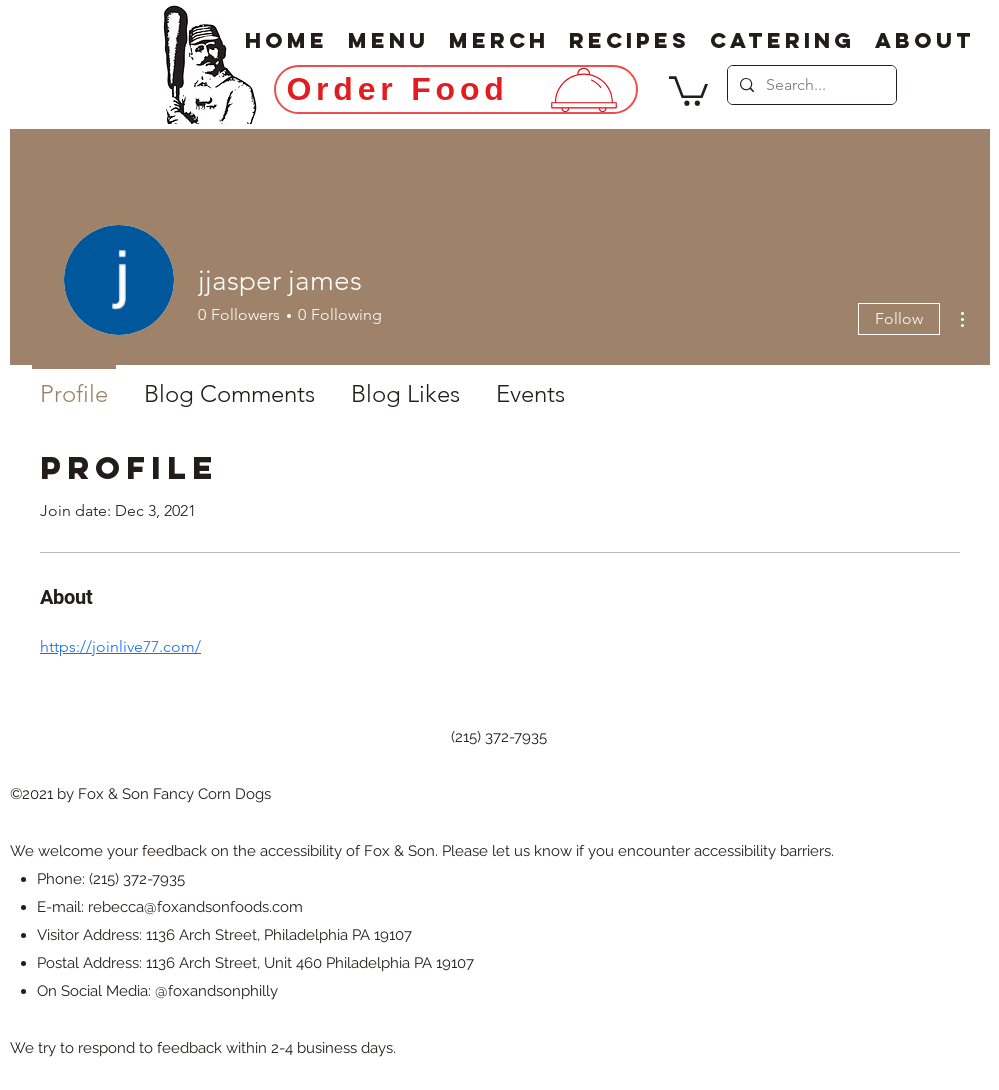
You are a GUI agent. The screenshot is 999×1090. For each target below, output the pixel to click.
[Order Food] (456, 89)
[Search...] (810, 85)
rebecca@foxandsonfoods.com (195, 907)
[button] (688, 89)
